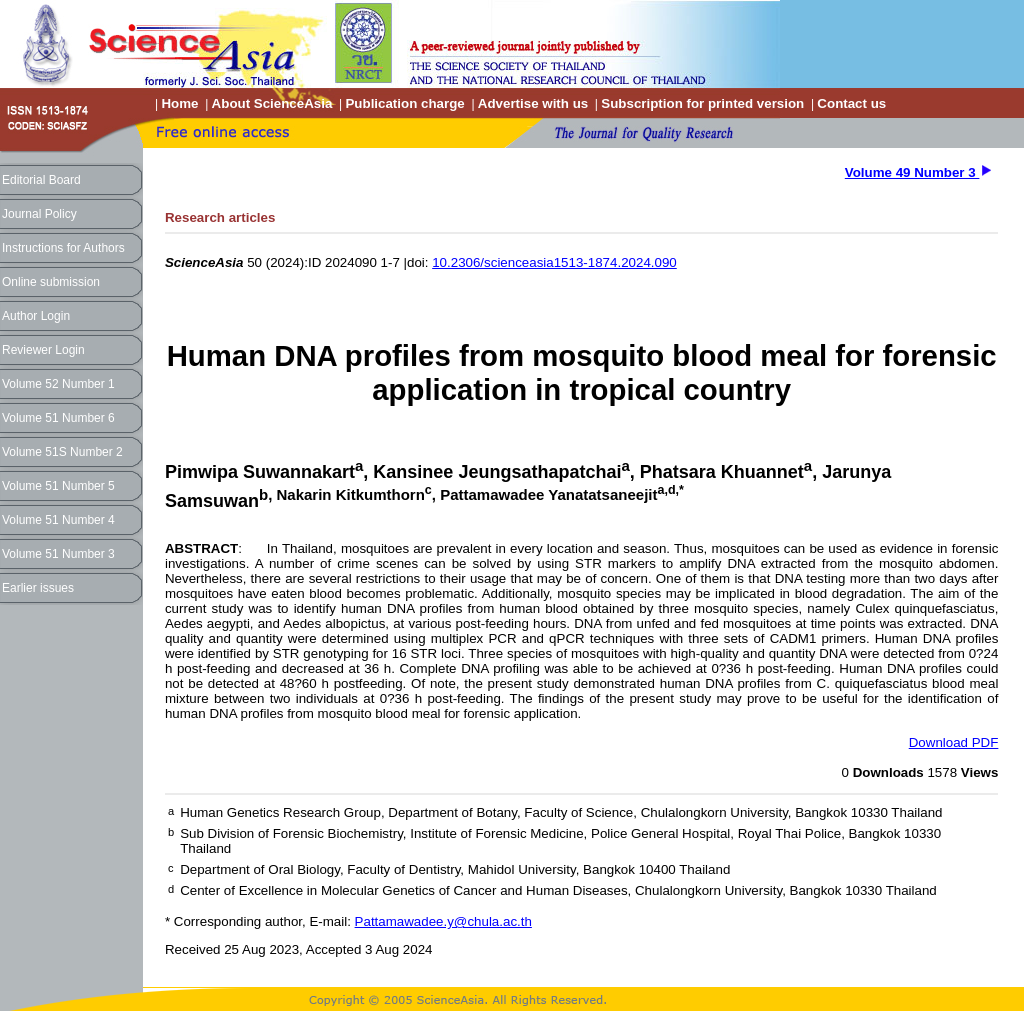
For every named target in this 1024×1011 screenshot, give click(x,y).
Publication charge (404, 103)
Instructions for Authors (63, 248)
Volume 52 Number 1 (58, 384)
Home (179, 103)
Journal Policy (39, 214)
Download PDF (954, 742)
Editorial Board (41, 180)
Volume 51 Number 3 (58, 554)
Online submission (51, 282)
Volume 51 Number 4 (58, 520)
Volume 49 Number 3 (912, 172)
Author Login (36, 316)
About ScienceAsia (272, 103)
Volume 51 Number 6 (58, 418)
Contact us (851, 103)
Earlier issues (38, 588)
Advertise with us (533, 103)
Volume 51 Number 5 (58, 486)
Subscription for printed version (702, 103)
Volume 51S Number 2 (62, 452)
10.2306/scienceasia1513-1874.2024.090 (554, 262)
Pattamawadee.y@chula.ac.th (443, 921)
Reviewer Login (43, 350)
